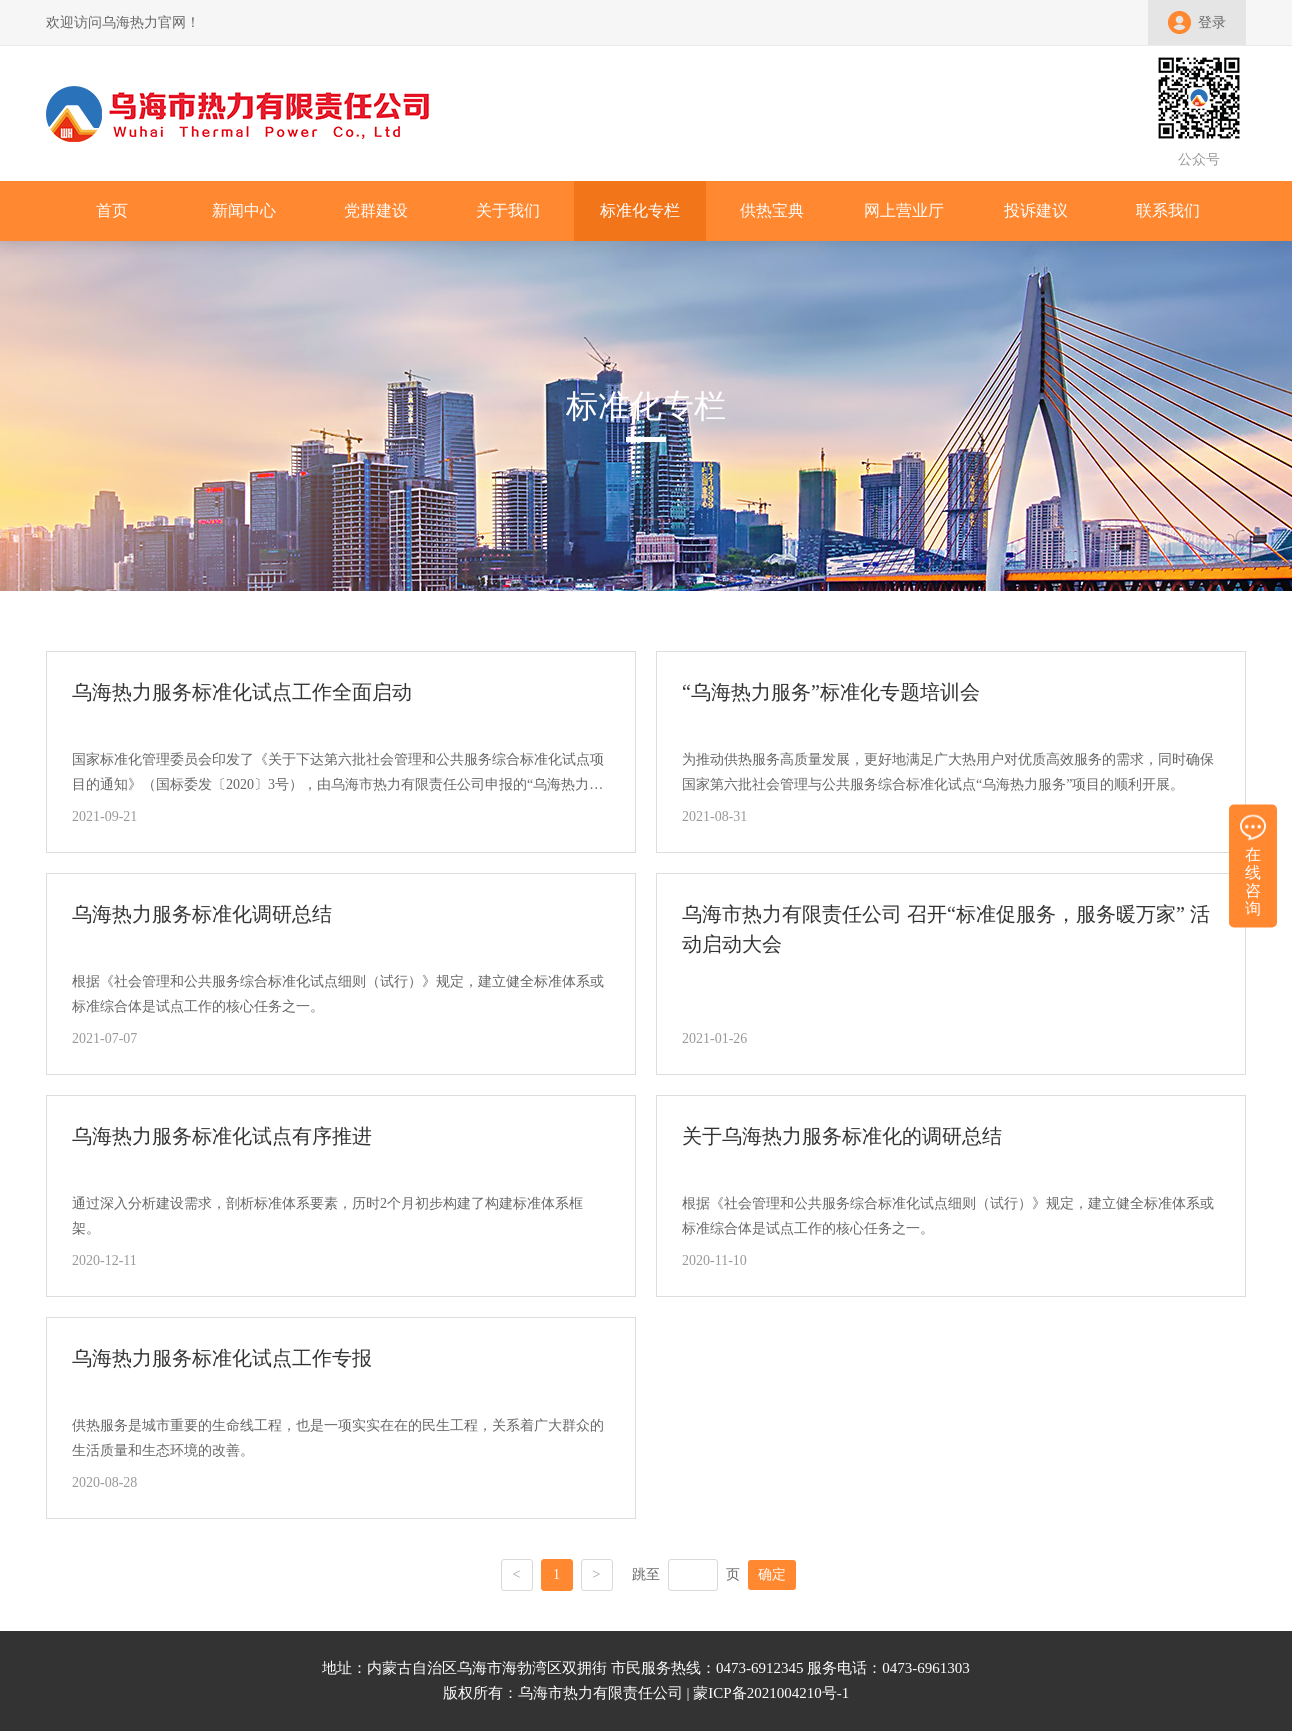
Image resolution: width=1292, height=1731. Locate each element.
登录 (1212, 22)
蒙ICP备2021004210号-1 (771, 1693)
